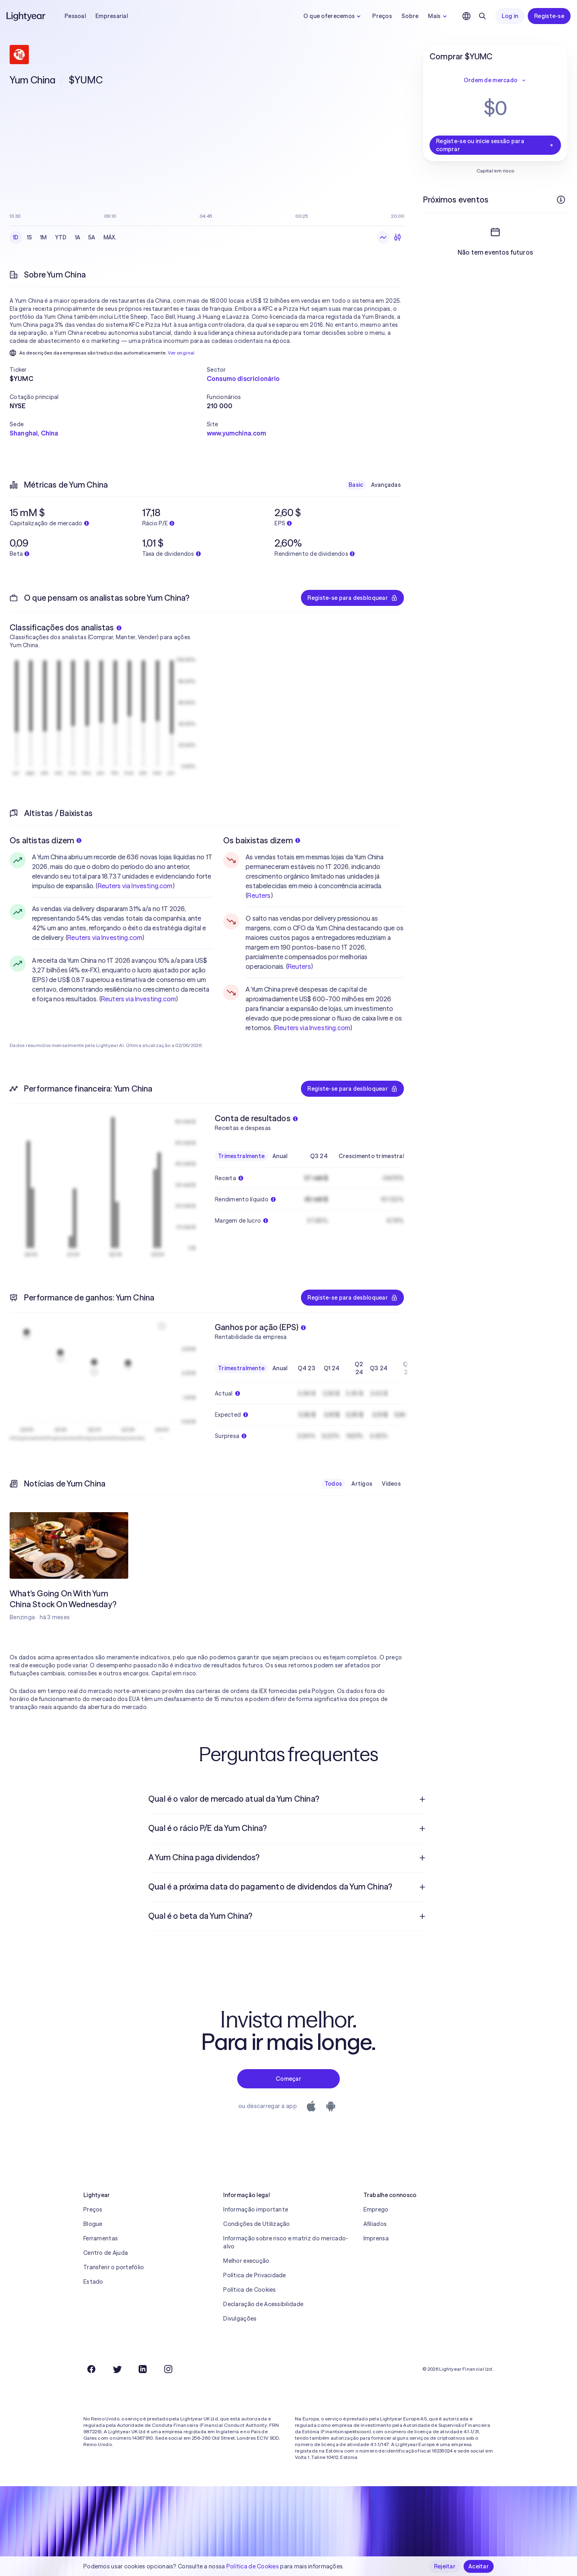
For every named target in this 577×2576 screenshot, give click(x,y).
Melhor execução (246, 2260)
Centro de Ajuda (105, 2252)
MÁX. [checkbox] (110, 237)
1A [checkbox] (78, 237)
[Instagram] (168, 2369)
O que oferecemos (333, 16)
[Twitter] (117, 2369)
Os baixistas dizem (261, 840)
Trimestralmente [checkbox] (241, 1156)
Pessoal (75, 16)
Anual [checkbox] (279, 1156)
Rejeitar (445, 2566)
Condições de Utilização (256, 2224)
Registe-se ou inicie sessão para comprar (495, 145)
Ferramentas (100, 2238)
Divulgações (239, 2318)
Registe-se (549, 16)
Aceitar (478, 2566)
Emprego (376, 2209)
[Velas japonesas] (397, 237)
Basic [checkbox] (356, 484)
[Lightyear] (26, 16)
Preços (382, 16)
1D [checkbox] (16, 237)
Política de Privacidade (254, 2275)
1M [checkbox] (43, 237)
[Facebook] (91, 2369)
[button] (108, 370)
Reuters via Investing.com (135, 886)
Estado (93, 2281)
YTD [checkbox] (61, 237)
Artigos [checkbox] (361, 1483)
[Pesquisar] (482, 16)
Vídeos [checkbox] (391, 1483)
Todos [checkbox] (333, 1483)
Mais (438, 16)
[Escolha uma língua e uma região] (466, 16)
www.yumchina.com (236, 433)
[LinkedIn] (143, 2369)
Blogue (93, 2224)
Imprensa (376, 2238)
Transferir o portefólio (113, 2267)
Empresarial (111, 16)
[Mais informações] (561, 199)
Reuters (258, 895)
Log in (510, 16)
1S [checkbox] (29, 237)
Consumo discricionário (243, 379)
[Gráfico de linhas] (383, 237)
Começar (288, 2078)
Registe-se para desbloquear (352, 597)
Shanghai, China (34, 433)
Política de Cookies (249, 2289)
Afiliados (375, 2224)
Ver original (181, 353)
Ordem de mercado (495, 80)
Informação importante (255, 2209)
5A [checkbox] (91, 237)
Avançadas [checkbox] (386, 484)
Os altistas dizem (45, 840)
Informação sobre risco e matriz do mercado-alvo (285, 2242)
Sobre (409, 16)
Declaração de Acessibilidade (263, 2304)
